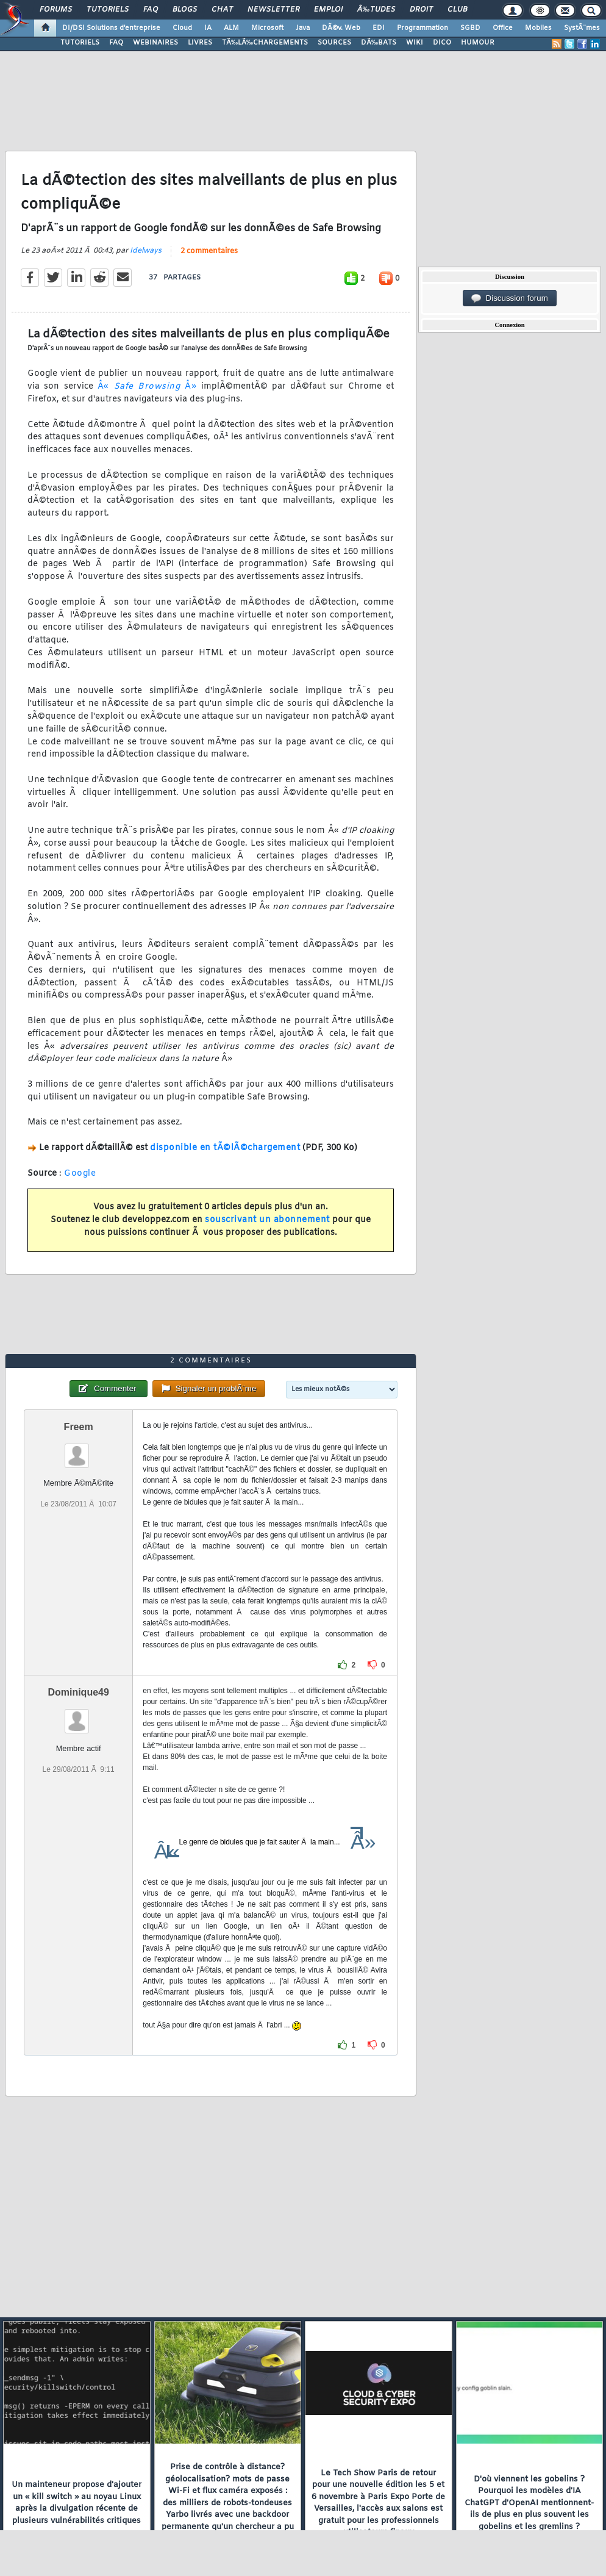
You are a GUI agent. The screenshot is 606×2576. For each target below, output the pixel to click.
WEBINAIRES (155, 42)
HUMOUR (477, 42)
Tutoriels (107, 10)
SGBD (470, 28)
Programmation (422, 28)
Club (457, 10)
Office (503, 28)
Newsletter (273, 10)
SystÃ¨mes (582, 28)
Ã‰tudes (376, 10)
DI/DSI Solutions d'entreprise (111, 28)
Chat (222, 10)
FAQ (150, 10)
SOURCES (334, 42)
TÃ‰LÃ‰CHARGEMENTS (265, 42)
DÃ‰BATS (378, 42)
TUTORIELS (79, 42)
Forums (55, 10)
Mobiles (538, 28)
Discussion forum (509, 298)
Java (303, 28)
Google (80, 1173)
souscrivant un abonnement (267, 1220)
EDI (379, 28)
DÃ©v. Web (341, 28)
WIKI (414, 42)
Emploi (328, 10)
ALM (231, 28)
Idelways (146, 251)
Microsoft (267, 28)
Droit (421, 10)
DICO (442, 42)
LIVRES (200, 42)
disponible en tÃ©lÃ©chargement (225, 1148)
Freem (78, 1427)
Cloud (182, 28)
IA (208, 28)
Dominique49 (78, 1692)
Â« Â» (147, 386)
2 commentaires (209, 251)
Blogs (184, 10)
